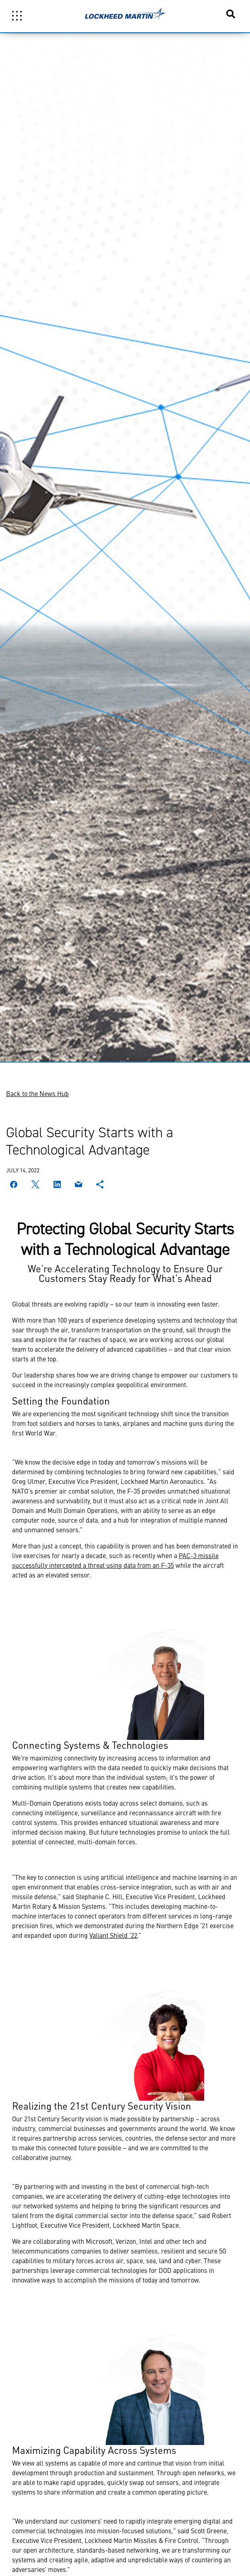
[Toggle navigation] (17, 15)
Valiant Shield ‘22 (113, 1935)
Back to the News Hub (37, 1093)
